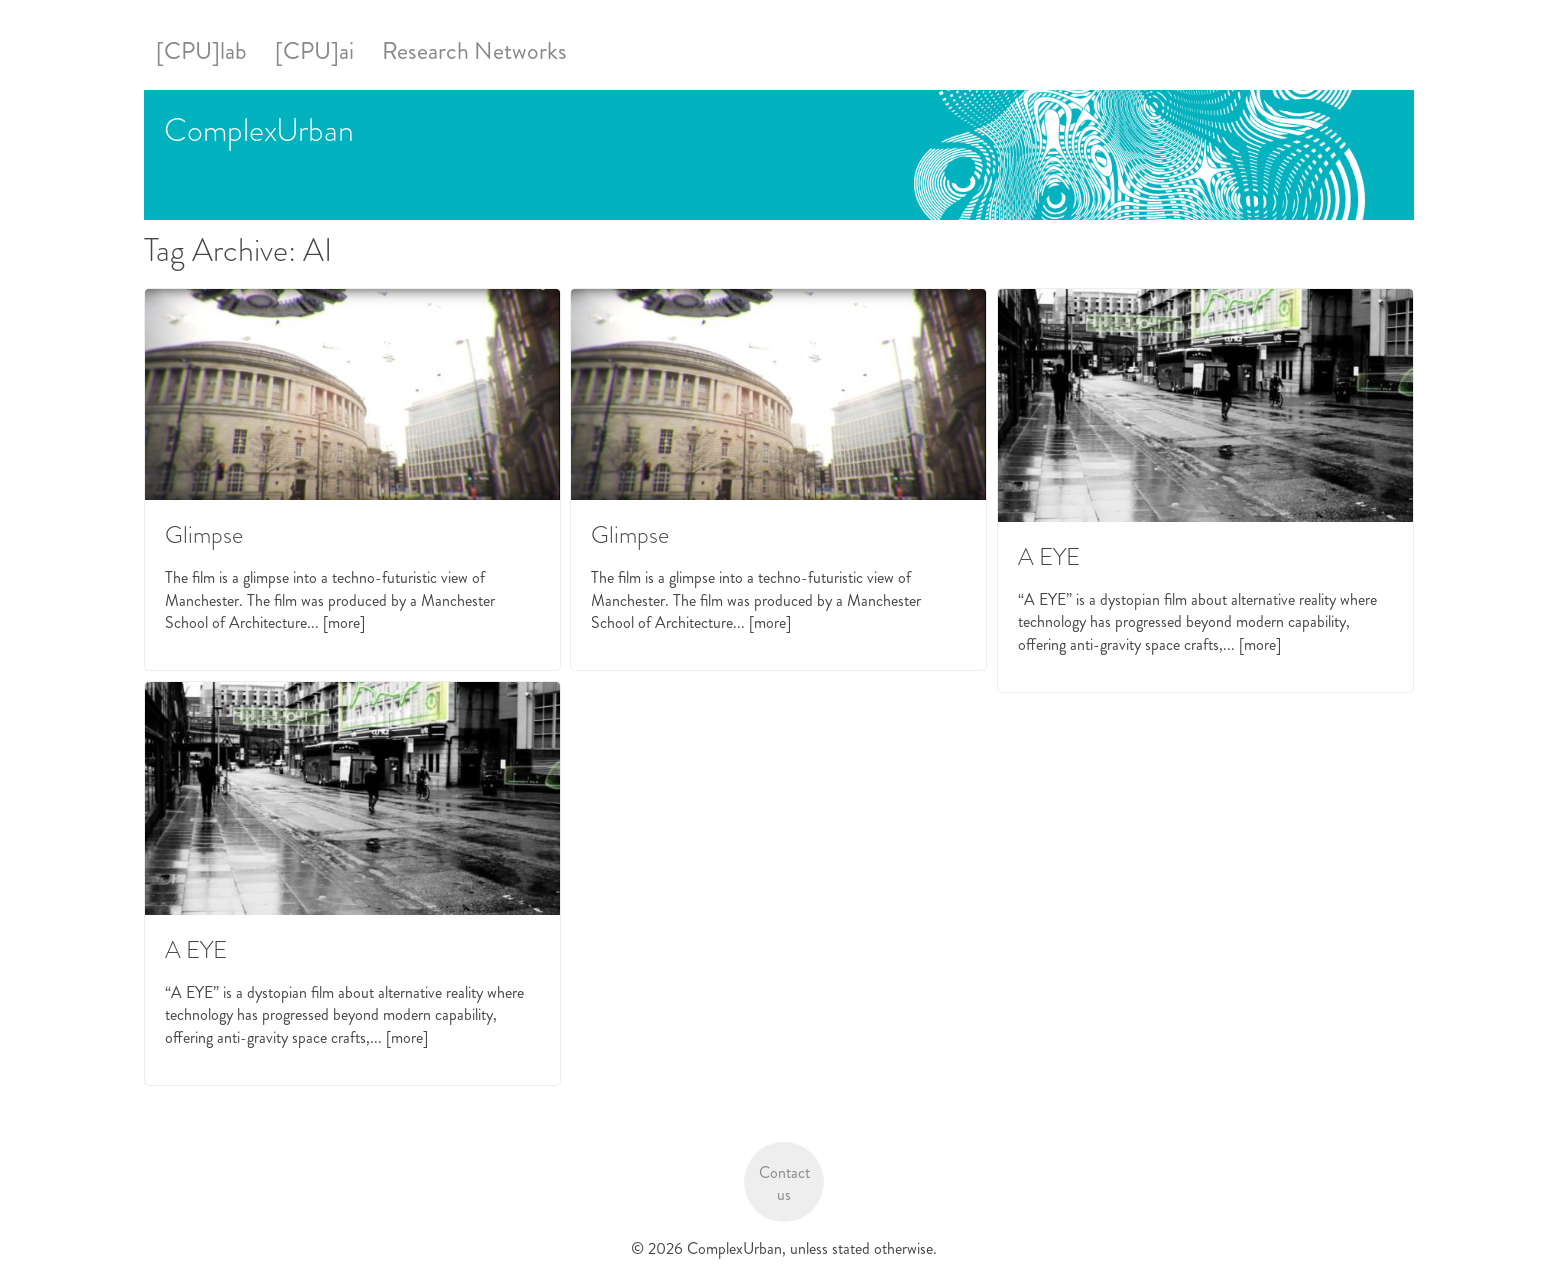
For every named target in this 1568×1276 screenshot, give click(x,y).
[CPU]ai (314, 51)
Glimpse (204, 535)
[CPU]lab (201, 51)
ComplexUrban (259, 130)
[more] (344, 622)
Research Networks (474, 51)
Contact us (784, 1183)
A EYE (1049, 557)
